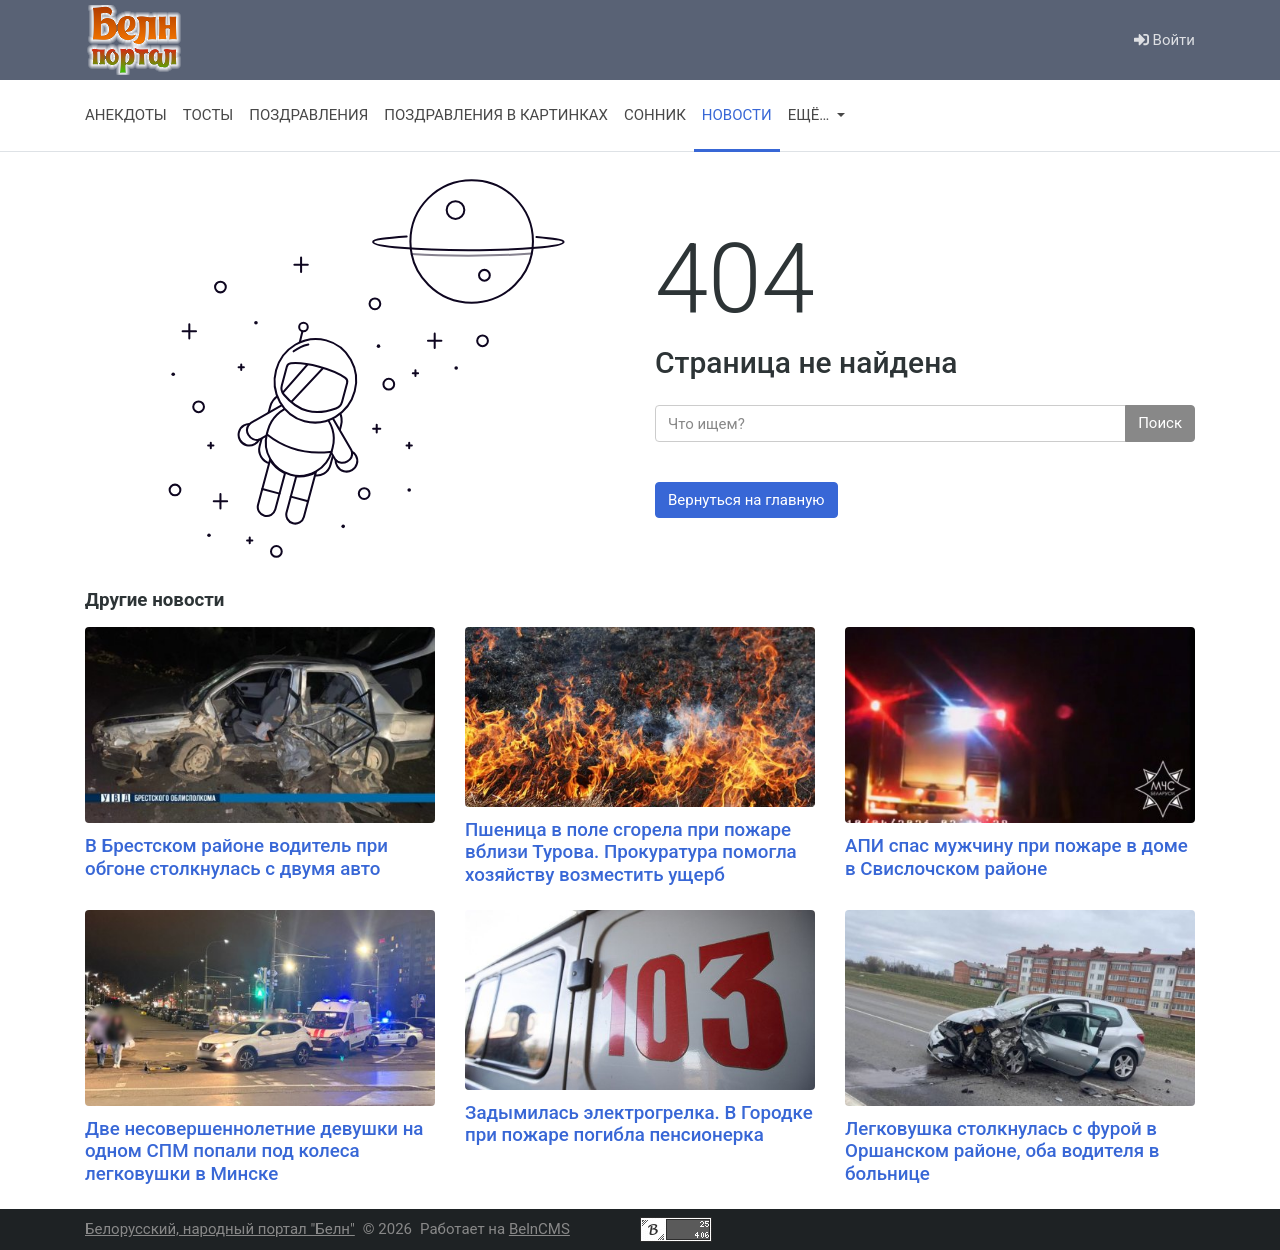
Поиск (1160, 423)
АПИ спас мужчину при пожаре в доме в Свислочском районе (1016, 857)
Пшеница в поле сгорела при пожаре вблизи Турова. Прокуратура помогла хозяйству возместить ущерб (631, 852)
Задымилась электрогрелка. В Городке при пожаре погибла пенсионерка (639, 1124)
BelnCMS (539, 1229)
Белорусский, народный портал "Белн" (220, 1229)
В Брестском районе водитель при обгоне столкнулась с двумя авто (236, 857)
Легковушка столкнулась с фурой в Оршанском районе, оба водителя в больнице (1002, 1151)
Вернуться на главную (746, 500)
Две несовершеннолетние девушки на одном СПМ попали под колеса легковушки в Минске (254, 1151)
